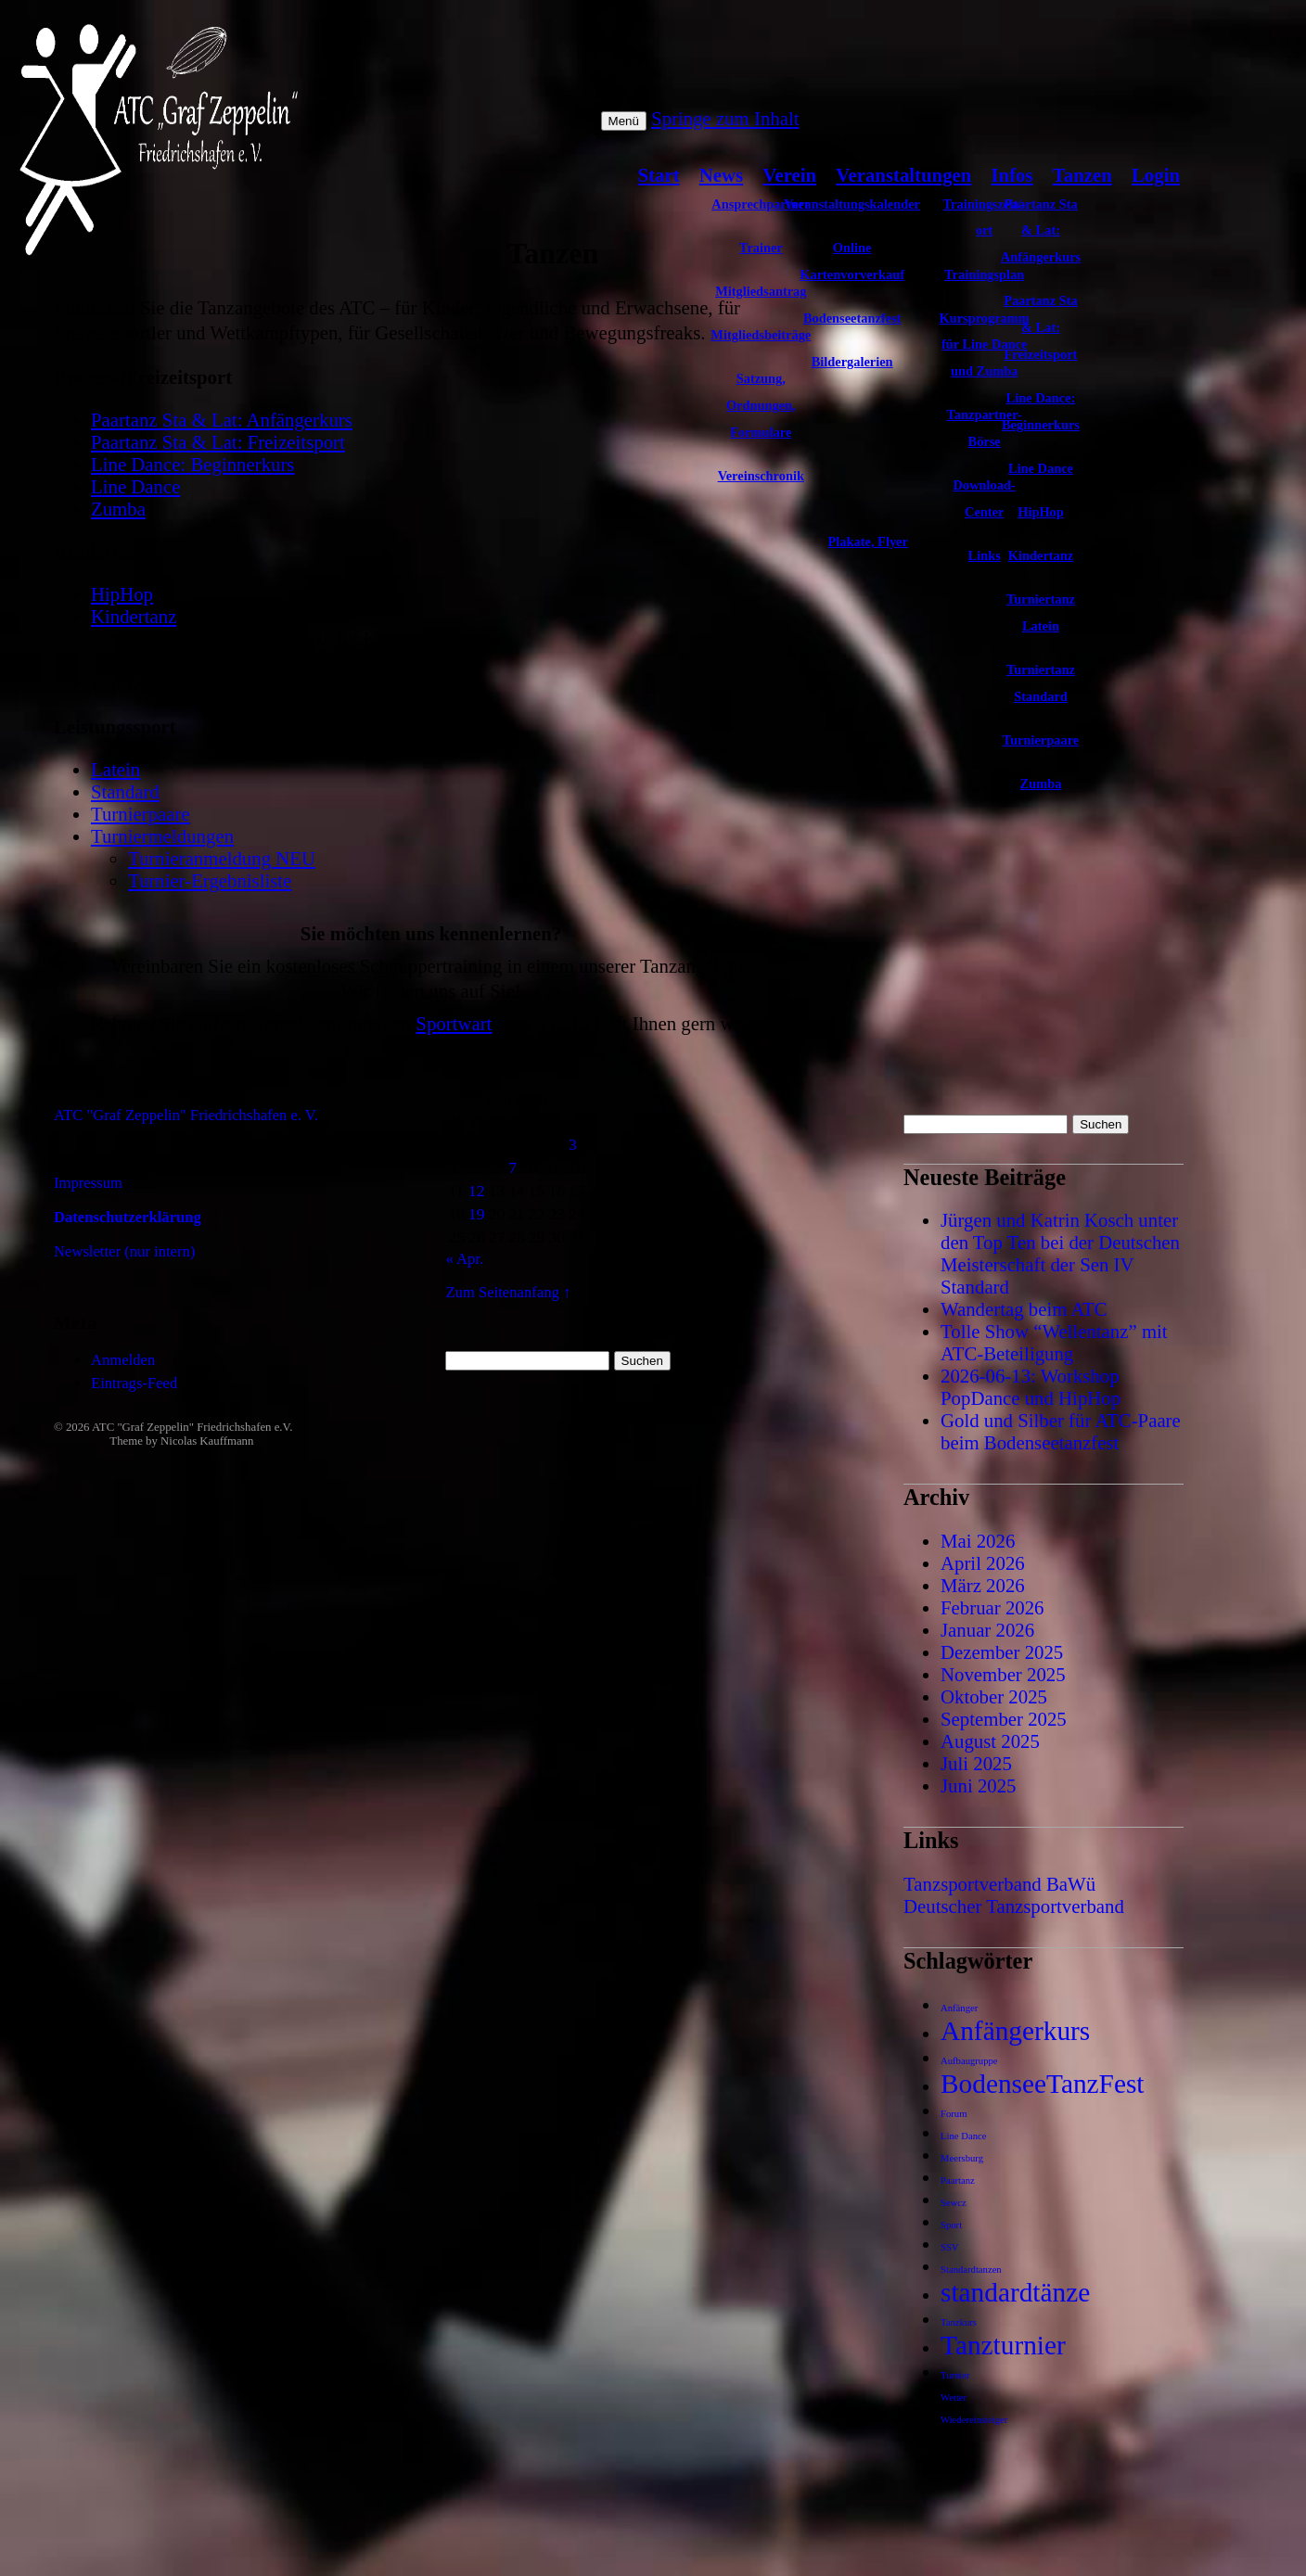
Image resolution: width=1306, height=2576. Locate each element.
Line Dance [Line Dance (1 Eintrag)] (963, 2136)
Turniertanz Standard (1040, 683)
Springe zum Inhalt (725, 118)
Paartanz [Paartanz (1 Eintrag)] (958, 2180)
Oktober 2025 (994, 1696)
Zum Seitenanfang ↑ (507, 1292)
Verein (789, 174)
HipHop (1041, 511)
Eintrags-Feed (134, 1383)
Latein (115, 769)
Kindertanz (1040, 555)
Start (659, 174)
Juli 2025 (976, 1763)
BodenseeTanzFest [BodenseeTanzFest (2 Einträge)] (1042, 2083)
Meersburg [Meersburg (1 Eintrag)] (962, 2158)
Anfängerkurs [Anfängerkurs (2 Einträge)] (1015, 2031)
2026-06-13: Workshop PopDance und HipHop (1030, 1387)
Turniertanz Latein (1040, 612)
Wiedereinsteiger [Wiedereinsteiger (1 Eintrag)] (974, 2420)
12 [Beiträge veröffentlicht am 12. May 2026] (476, 1190)
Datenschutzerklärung (127, 1217)
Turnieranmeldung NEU (221, 858)
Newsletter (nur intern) (124, 1251)
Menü (623, 121)
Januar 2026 (987, 1629)
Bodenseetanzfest (852, 318)
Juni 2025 (978, 1785)
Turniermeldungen (162, 836)
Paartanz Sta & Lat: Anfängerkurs (1041, 231)
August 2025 (990, 1741)
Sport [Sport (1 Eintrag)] (951, 2225)
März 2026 (983, 1585)
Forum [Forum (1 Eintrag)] (954, 2114)
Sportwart (454, 1023)
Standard (125, 791)
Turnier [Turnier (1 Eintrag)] (955, 2375)
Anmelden (123, 1360)
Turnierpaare (1041, 740)
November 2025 (1003, 1674)
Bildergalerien (852, 361)
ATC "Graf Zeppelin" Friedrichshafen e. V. (186, 1115)
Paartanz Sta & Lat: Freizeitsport (1041, 327)
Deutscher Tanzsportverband (1013, 1906)
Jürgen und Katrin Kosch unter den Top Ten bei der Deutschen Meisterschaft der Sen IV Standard (1060, 1253)
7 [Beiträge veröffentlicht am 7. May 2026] (512, 1167)
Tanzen (1082, 174)
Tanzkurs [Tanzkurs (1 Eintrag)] (959, 2322)
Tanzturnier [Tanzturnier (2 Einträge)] (1003, 2345)
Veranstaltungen (903, 174)
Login (1156, 174)
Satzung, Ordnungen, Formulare (761, 405)
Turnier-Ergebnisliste (209, 880)
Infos (1012, 174)
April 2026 (983, 1563)
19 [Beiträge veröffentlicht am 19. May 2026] (476, 1214)
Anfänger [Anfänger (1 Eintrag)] (959, 2008)
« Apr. (464, 1259)
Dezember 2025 (1002, 1652)
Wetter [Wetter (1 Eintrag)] (954, 2397)
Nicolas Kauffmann (206, 1441)
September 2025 (1004, 1718)
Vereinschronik (761, 475)
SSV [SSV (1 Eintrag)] (950, 2247)
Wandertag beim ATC (1024, 1309)
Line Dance (1040, 468)
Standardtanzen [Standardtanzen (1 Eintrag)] (971, 2269)
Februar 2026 (992, 1607)
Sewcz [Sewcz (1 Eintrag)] (954, 2203)
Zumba (1041, 783)
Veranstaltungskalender (852, 204)
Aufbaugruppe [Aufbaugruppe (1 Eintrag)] (969, 2061)
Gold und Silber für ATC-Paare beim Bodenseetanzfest (1061, 1431)
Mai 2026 (978, 1540)
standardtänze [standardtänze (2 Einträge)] (1015, 2292)
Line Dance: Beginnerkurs (1041, 411)
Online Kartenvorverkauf (852, 261)
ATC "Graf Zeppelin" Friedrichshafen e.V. (192, 1427)
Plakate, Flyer (868, 541)
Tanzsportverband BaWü (999, 1883)
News (721, 174)
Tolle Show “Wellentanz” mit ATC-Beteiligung (1054, 1342)
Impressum (88, 1183)
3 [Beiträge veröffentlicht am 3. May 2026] (573, 1144)
